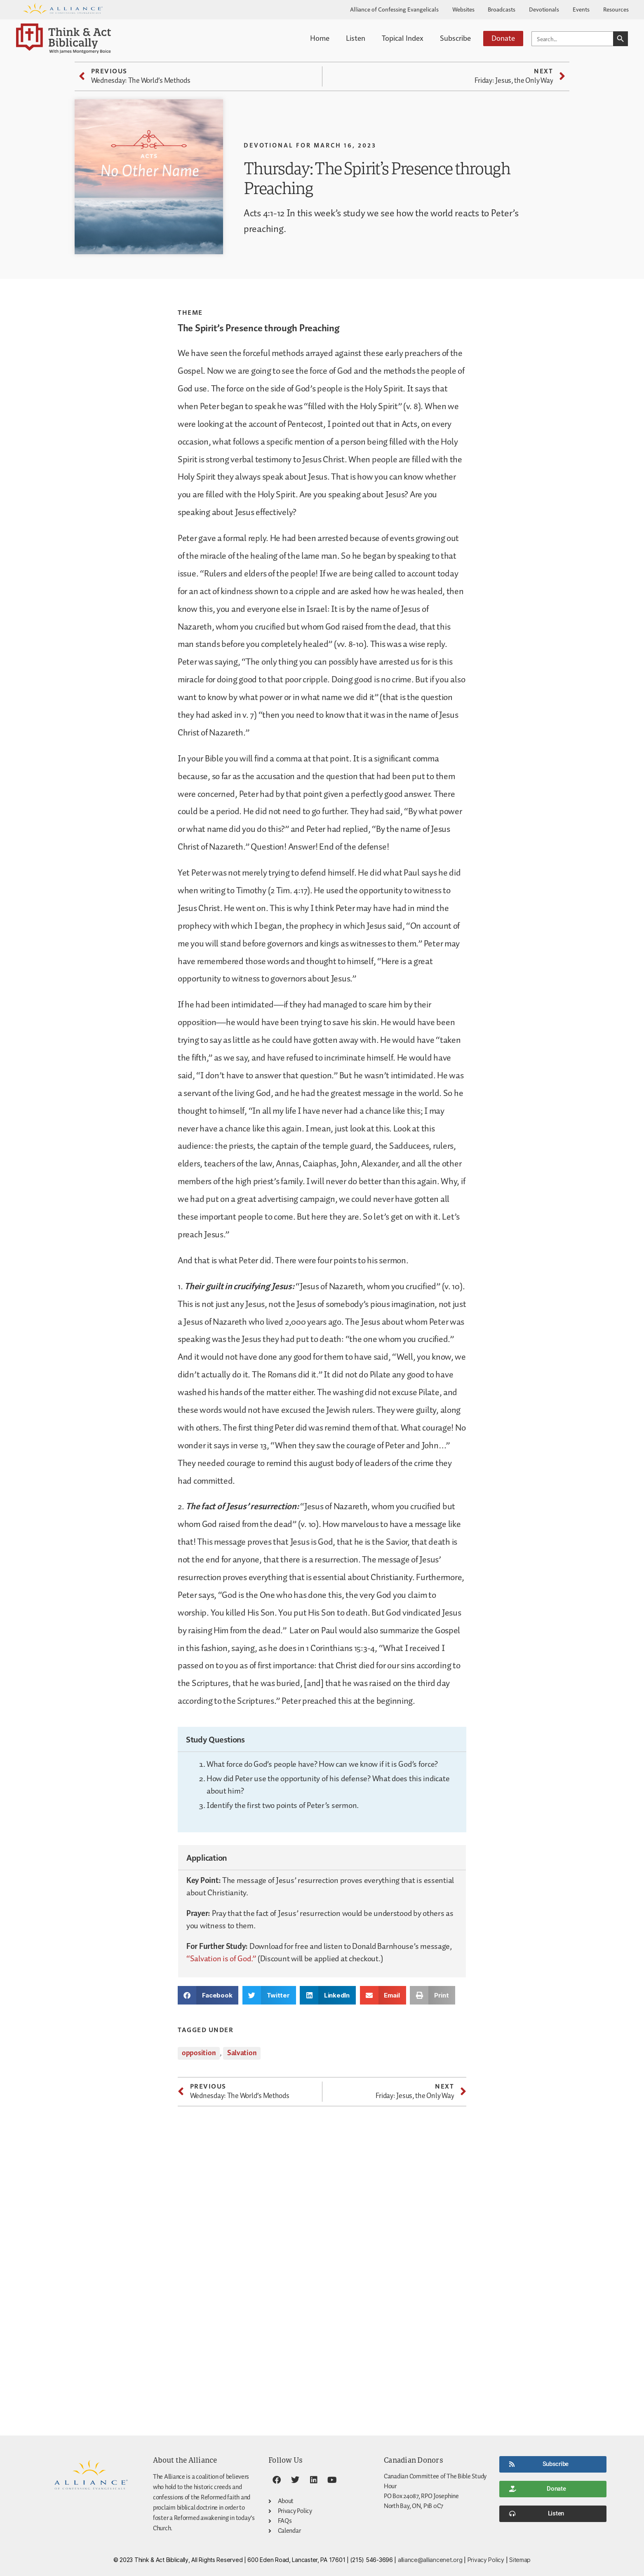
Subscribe (455, 37)
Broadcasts (501, 9)
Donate (503, 37)
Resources (616, 9)
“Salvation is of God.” (221, 1958)
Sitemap (520, 2559)
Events (581, 9)
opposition (199, 2053)
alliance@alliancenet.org (430, 2559)
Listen (355, 37)
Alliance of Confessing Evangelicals (394, 9)
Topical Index (402, 37)
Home (319, 37)
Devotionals (544, 9)
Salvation (242, 2053)
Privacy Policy (486, 2559)
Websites (463, 9)
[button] (208, 1995)
